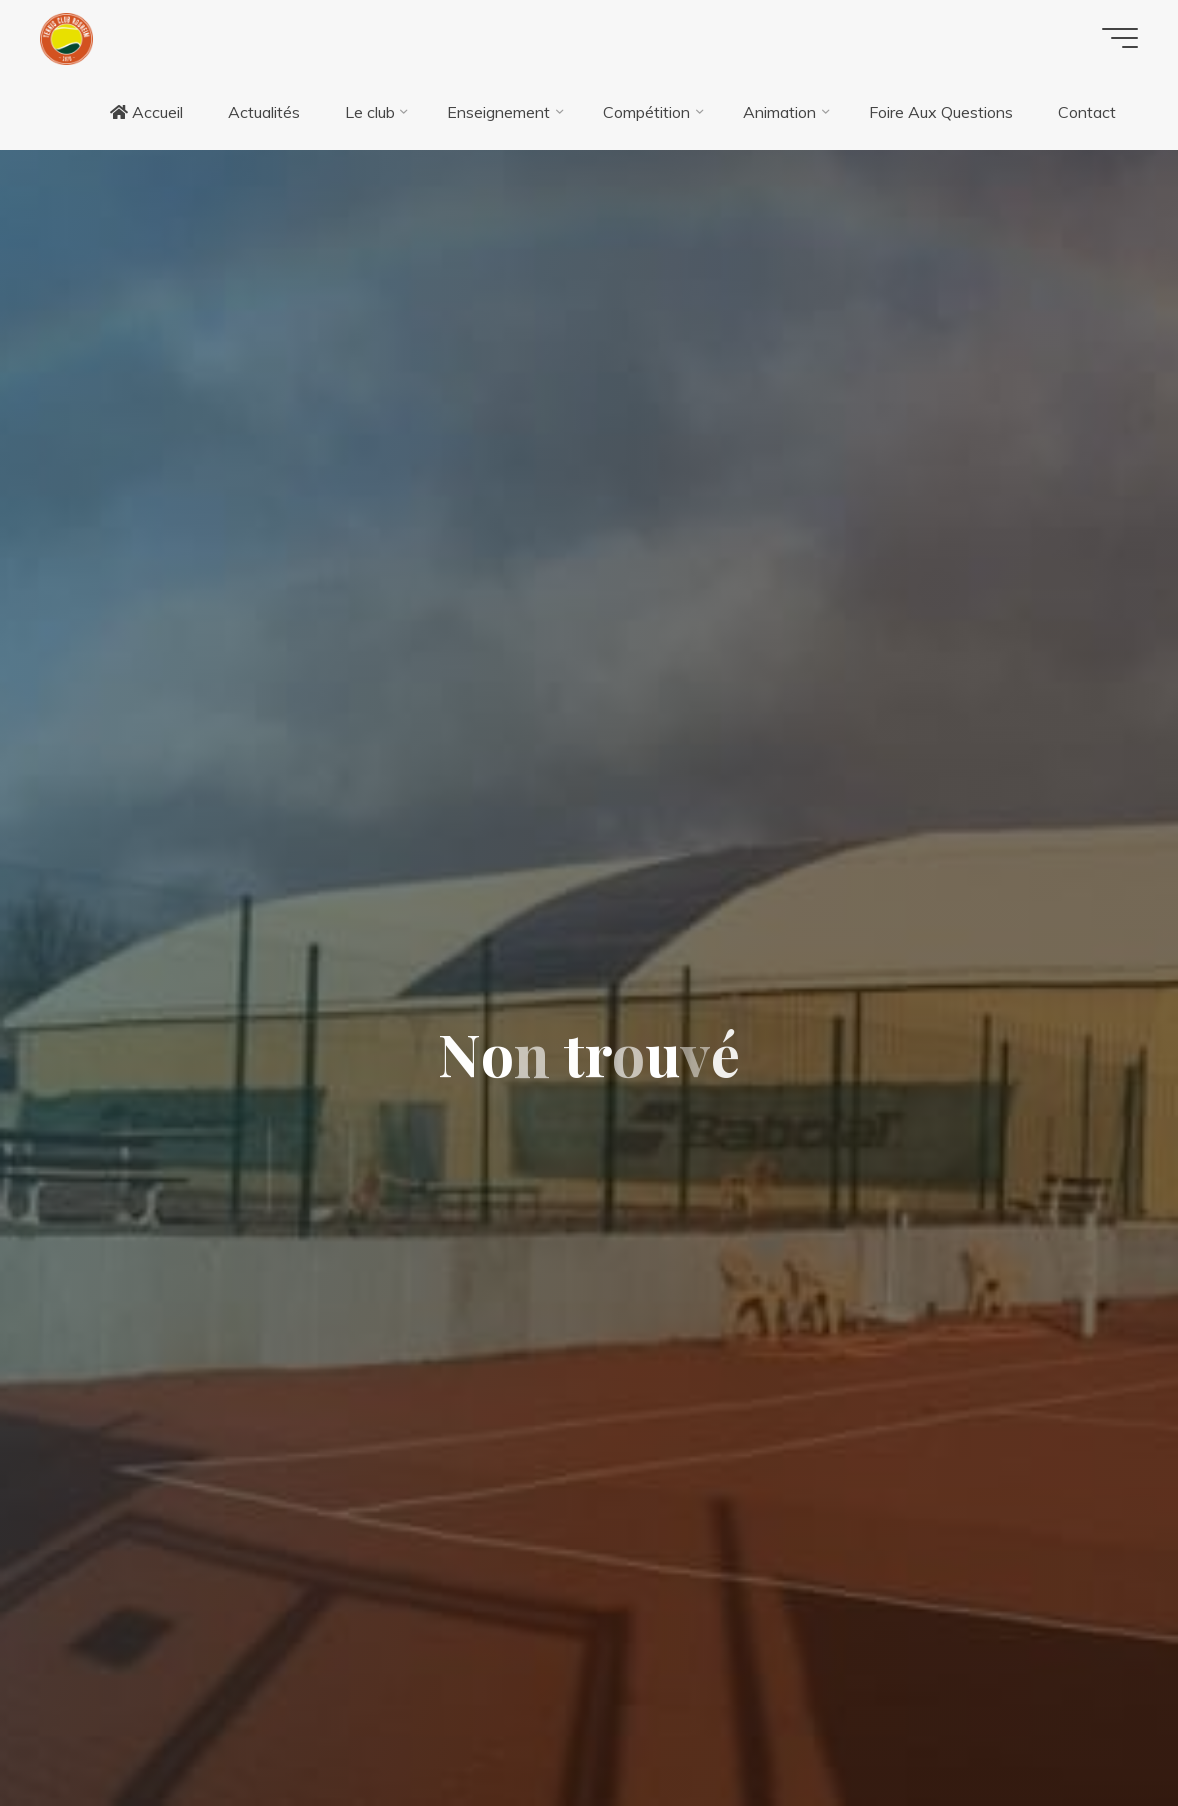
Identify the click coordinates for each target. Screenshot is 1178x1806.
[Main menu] (1120, 38)
